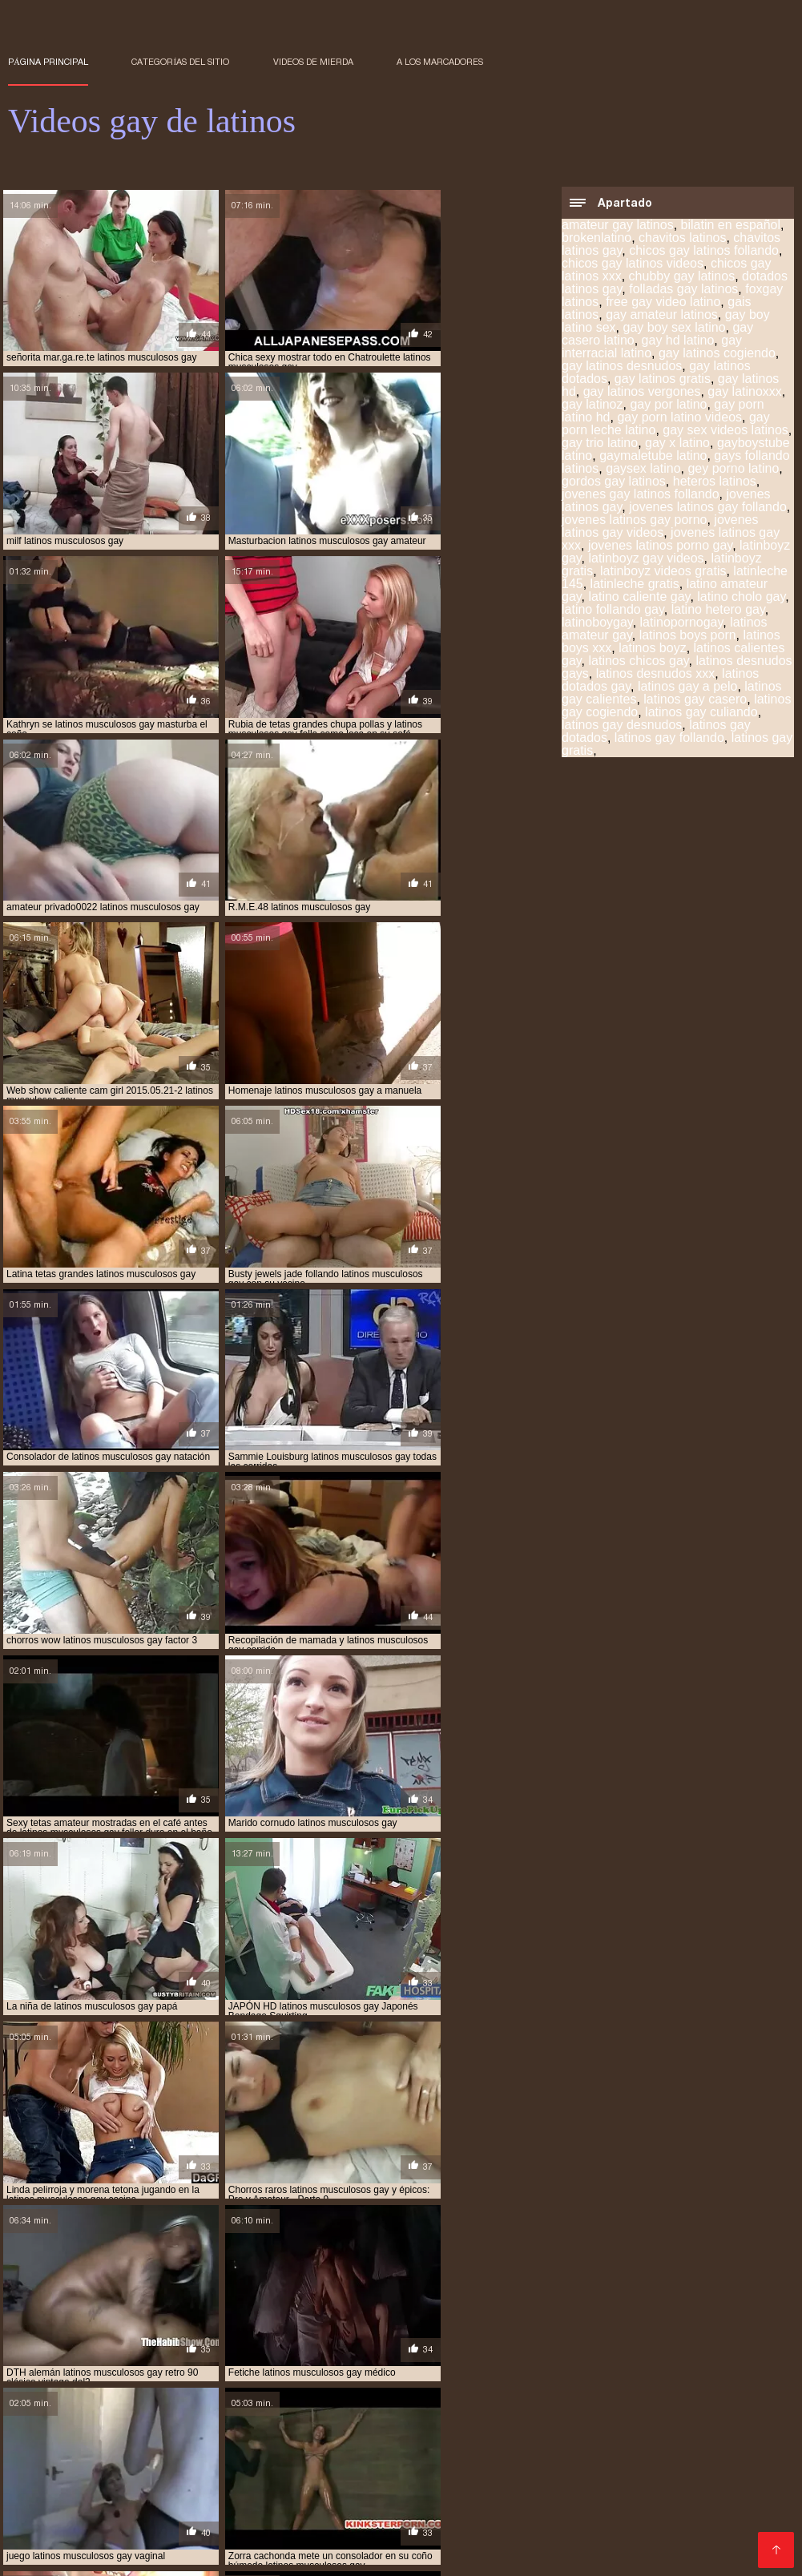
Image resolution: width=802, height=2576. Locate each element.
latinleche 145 (566, 2327)
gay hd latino (678, 342)
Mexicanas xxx (269, 2463)
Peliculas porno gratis (193, 2450)
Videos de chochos (683, 2540)
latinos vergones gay (691, 2344)
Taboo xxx (379, 2438)
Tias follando (756, 2489)
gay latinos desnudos (622, 367)
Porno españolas (546, 2438)
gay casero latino (498, 2318)
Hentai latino (643, 2502)
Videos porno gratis (587, 2463)
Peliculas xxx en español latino (149, 2515)
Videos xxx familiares (246, 2476)
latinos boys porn (687, 636)
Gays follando (461, 2540)
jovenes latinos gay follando (708, 508)
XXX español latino (527, 2489)
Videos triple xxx (416, 2489)
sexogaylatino (606, 2371)
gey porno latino (733, 470)
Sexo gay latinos (547, 2527)
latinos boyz (653, 649)
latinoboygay (597, 624)
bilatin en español (731, 226)
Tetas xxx (470, 2412)
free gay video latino (663, 303)
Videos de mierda (313, 62)
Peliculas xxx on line (373, 2476)
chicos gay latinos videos (632, 265)
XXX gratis (577, 2399)
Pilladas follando (238, 2502)
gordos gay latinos (614, 483)
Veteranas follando (571, 2425)
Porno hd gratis (557, 2502)
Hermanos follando (237, 2540)
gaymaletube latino (653, 457)
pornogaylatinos (201, 2362)
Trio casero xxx (388, 2450)
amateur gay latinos (618, 226)
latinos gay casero (695, 700)
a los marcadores (440, 62)
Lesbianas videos (291, 2399)
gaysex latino (643, 470)
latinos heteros (131, 2344)
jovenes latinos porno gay (660, 547)
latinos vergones (583, 2344)
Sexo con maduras (61, 2399)
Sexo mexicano (546, 2412)
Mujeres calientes (475, 2463)
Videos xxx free (205, 2489)
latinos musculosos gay (241, 2344)
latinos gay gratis (727, 2335)
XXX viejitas (505, 2399)
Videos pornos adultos (501, 2476)
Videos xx (630, 2527)
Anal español (451, 2438)
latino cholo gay (741, 598)
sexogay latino (521, 2371)
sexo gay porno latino (416, 2371)
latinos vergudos (51, 2353)
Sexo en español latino (307, 2527)
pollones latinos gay (482, 2353)
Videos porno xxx (387, 2412)
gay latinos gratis (663, 380)
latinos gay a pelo (688, 688)
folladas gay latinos (683, 290)
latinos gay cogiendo (272, 2335)
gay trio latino (600, 444)
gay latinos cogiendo (717, 354)
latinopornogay (681, 624)
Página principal (48, 62)
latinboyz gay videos (646, 559)
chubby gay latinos (682, 277)
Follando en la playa (356, 2540)
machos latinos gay (154, 2353)
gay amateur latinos (662, 316)
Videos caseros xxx (177, 2399)
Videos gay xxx (133, 2540)
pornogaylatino (106, 2362)
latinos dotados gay (57, 2335)
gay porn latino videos (679, 418)
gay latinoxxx (744, 393)
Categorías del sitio (180, 62)
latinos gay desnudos (622, 726)
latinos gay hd (43, 2344)
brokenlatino (596, 239)
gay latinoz (592, 406)
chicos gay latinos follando (704, 252)
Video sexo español (407, 2399)
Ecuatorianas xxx (303, 2425)
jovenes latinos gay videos (660, 527)
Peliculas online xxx (189, 2425)
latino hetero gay (718, 611)
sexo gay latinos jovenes (155, 2371)
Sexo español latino (435, 2527)
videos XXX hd (628, 2450)
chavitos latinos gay (138, 2318)
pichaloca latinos (258, 2353)
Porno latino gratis (99, 2489)
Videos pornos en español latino (143, 2527)
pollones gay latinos (365, 2353)
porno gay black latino (603, 2353)
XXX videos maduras (659, 2412)
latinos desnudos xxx (655, 675)
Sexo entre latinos (309, 2489)
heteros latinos (714, 483)
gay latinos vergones (642, 393)
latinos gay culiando (701, 713)
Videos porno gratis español (138, 2463)
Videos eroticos (339, 2502)
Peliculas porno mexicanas (435, 2425)
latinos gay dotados (503, 2335)
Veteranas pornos (368, 2463)
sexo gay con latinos (527, 2362)
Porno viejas (666, 2425)
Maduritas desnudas (65, 2450)
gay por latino (668, 406)
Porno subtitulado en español (247, 2412)
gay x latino (677, 444)
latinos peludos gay (362, 2344)
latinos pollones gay (475, 2344)
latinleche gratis (634, 585)
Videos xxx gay (614, 2476)
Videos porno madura (282, 2438)
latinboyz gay (369, 2327)
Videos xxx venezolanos (673, 2438)
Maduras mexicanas (466, 2515)
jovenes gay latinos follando (640, 495)
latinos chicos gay (639, 662)
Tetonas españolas (704, 2463)
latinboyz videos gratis (663, 572)
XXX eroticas (300, 2450)
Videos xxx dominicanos (508, 2450)
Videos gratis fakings (673, 2399)
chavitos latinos (682, 239)
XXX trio (38, 2502)
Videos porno (120, 2412)
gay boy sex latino (674, 329)
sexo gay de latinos (638, 2362)
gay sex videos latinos (725, 431)
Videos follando (134, 2476)
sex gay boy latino (301, 2362)
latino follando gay (613, 611)
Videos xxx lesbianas (652, 2489)
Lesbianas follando (565, 2540)
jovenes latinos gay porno (634, 521)
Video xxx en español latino (323, 2515)
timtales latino (693, 2371)
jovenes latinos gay (273, 2327)
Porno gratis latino (582, 2515)
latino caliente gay (640, 598)
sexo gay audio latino (411, 2362)
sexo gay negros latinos (289, 2371)
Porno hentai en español (144, 2438)
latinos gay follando (669, 739)
